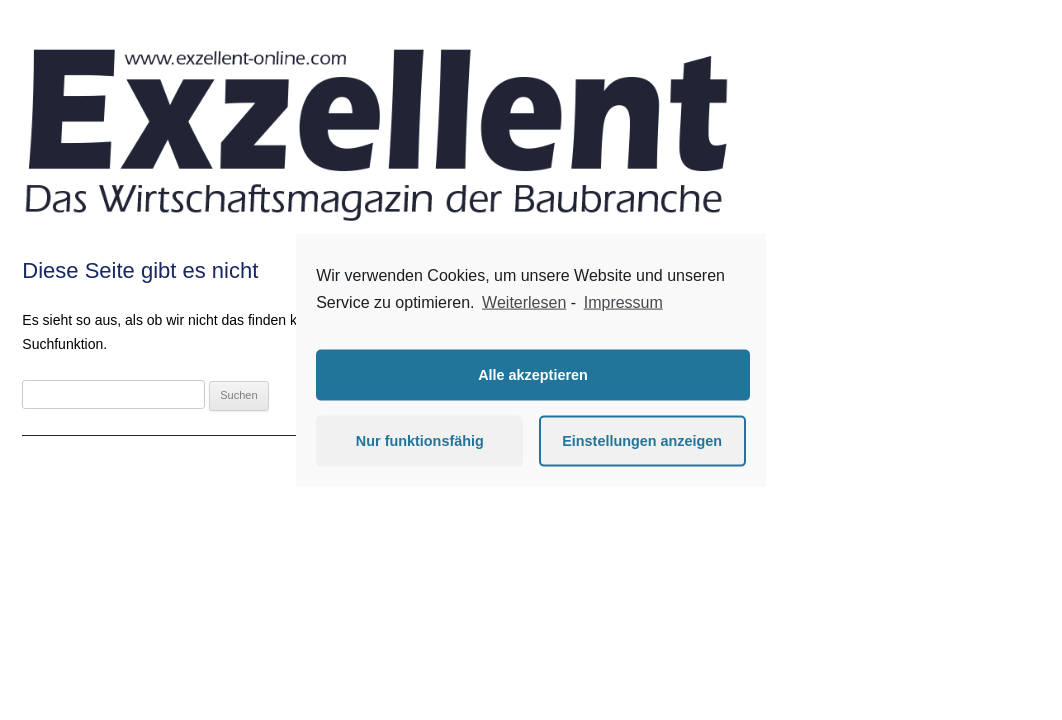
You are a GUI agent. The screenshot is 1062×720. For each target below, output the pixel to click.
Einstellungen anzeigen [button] (642, 441)
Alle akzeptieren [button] (533, 375)
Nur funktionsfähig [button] (420, 441)
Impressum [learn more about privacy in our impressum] (623, 302)
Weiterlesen (524, 302)
